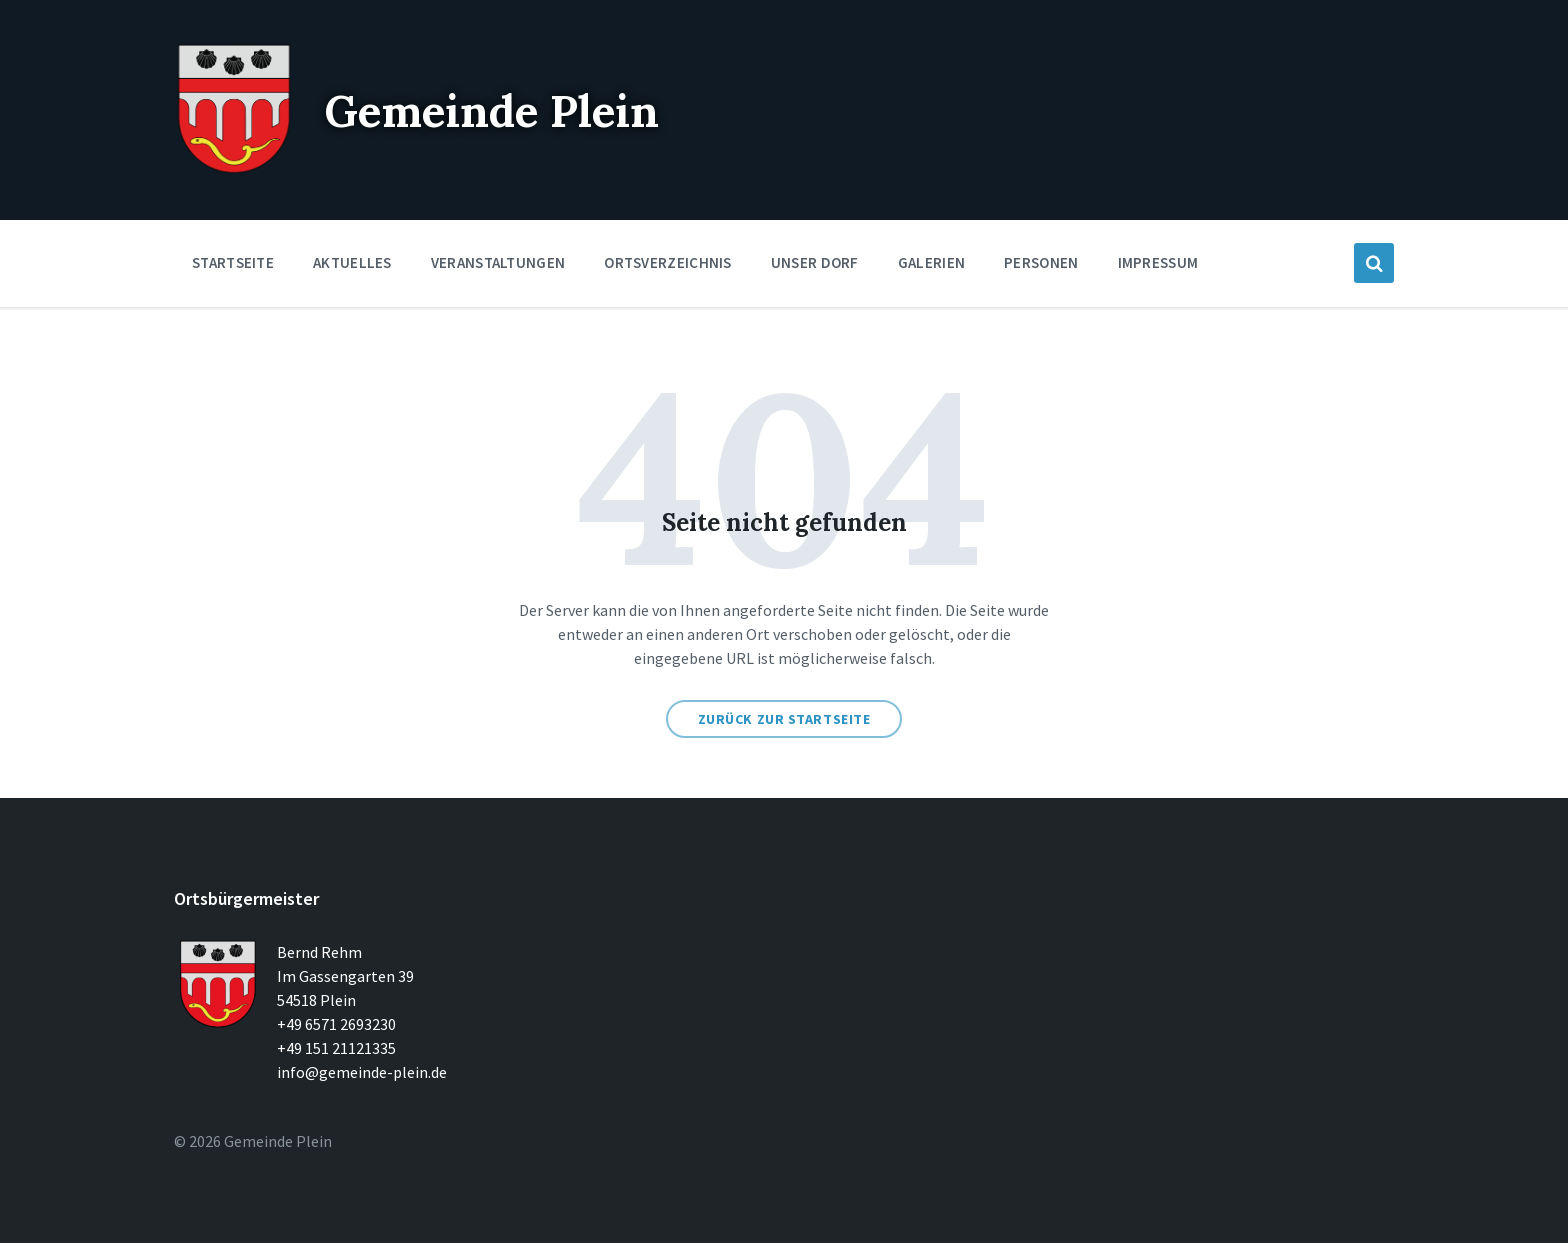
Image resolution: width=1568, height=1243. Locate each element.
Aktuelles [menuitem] (352, 262)
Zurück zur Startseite (784, 719)
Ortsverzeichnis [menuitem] (668, 262)
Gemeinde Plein (508, 109)
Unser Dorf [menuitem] (815, 262)
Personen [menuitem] (1041, 262)
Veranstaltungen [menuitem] (498, 262)
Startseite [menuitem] (233, 262)
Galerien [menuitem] (931, 262)
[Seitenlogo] (234, 170)
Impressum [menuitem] (1158, 262)
